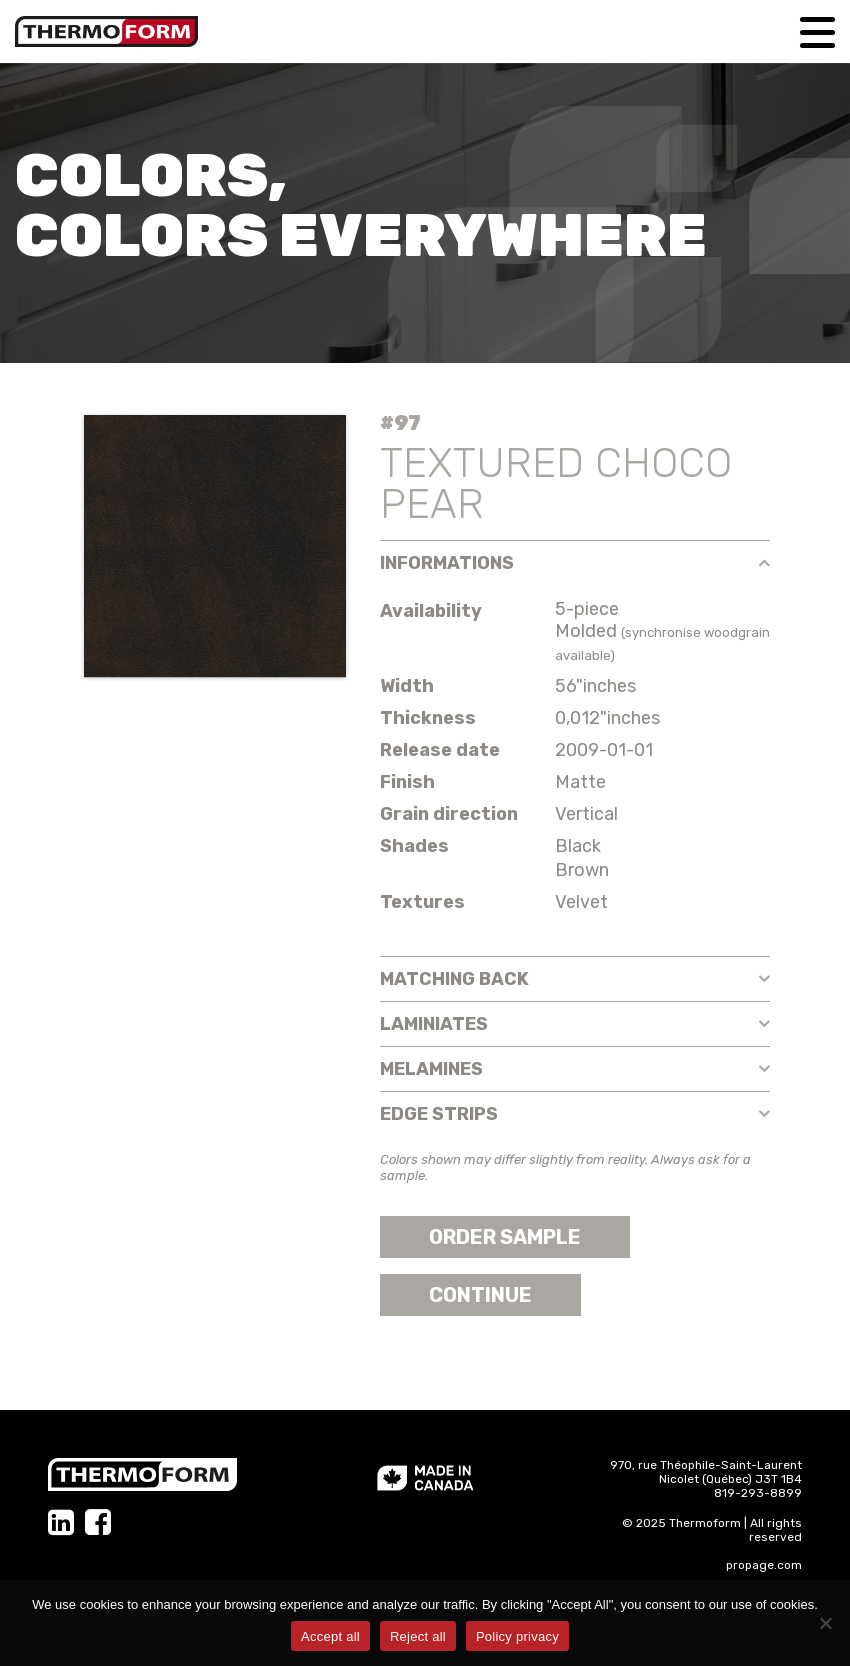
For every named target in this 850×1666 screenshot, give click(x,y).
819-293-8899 (758, 1493)
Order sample (505, 1237)
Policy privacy (517, 1636)
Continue (480, 1295)
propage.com (764, 1565)
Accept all (330, 1636)
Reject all (418, 1636)
